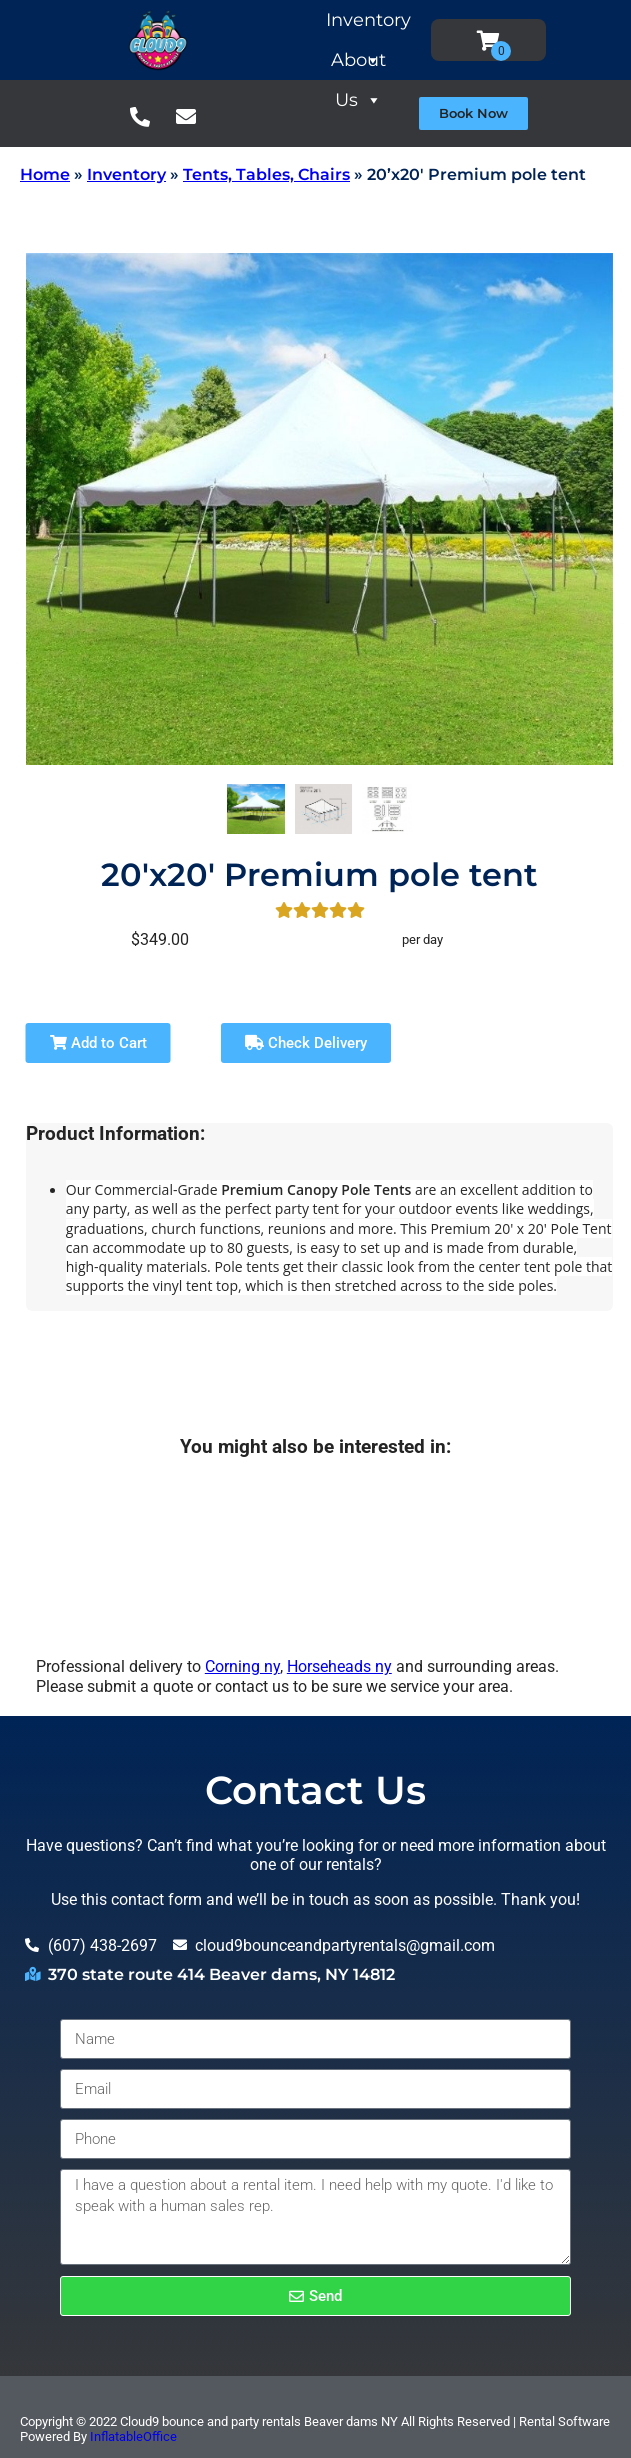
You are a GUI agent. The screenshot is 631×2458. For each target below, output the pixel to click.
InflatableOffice (133, 2436)
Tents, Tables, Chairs (266, 174)
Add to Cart (98, 1043)
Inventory (399, 24)
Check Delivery (306, 1043)
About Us (395, 64)
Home (45, 174)
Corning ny (242, 1666)
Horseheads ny (339, 1666)
